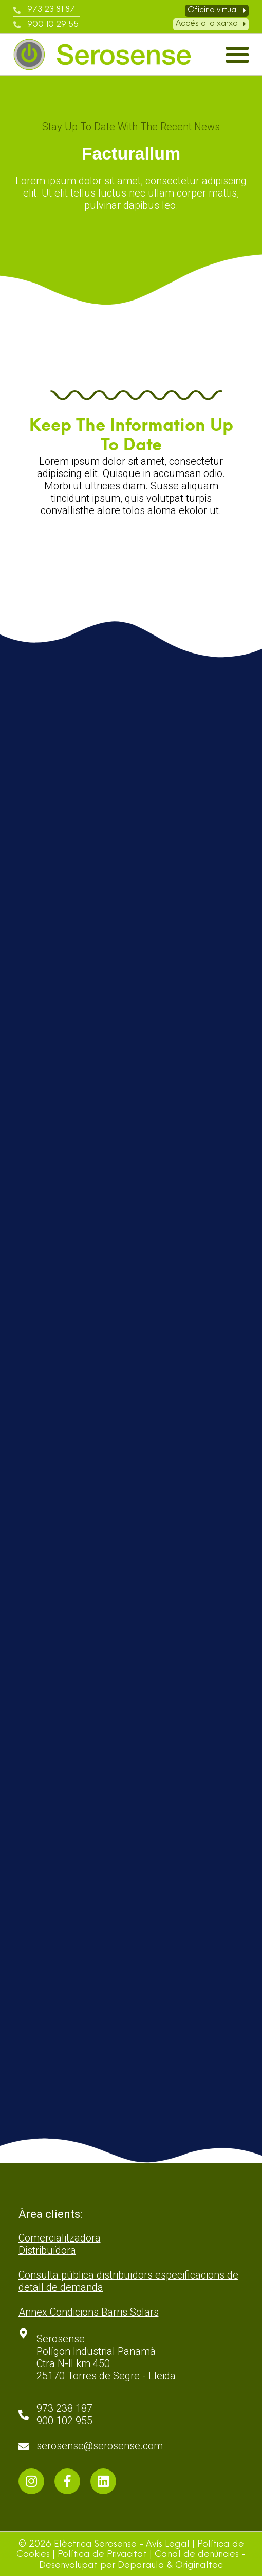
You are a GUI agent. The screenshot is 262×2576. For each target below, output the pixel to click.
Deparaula (141, 2565)
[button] (237, 55)
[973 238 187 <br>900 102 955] (23, 2415)
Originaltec (199, 2565)
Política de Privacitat (102, 2555)
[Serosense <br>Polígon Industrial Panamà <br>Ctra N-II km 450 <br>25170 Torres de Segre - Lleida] (23, 2333)
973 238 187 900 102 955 (64, 2414)
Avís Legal (168, 2544)
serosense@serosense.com (99, 2446)
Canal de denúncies (197, 2555)
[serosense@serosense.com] (23, 2447)
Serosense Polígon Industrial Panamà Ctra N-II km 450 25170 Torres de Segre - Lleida (106, 2357)
